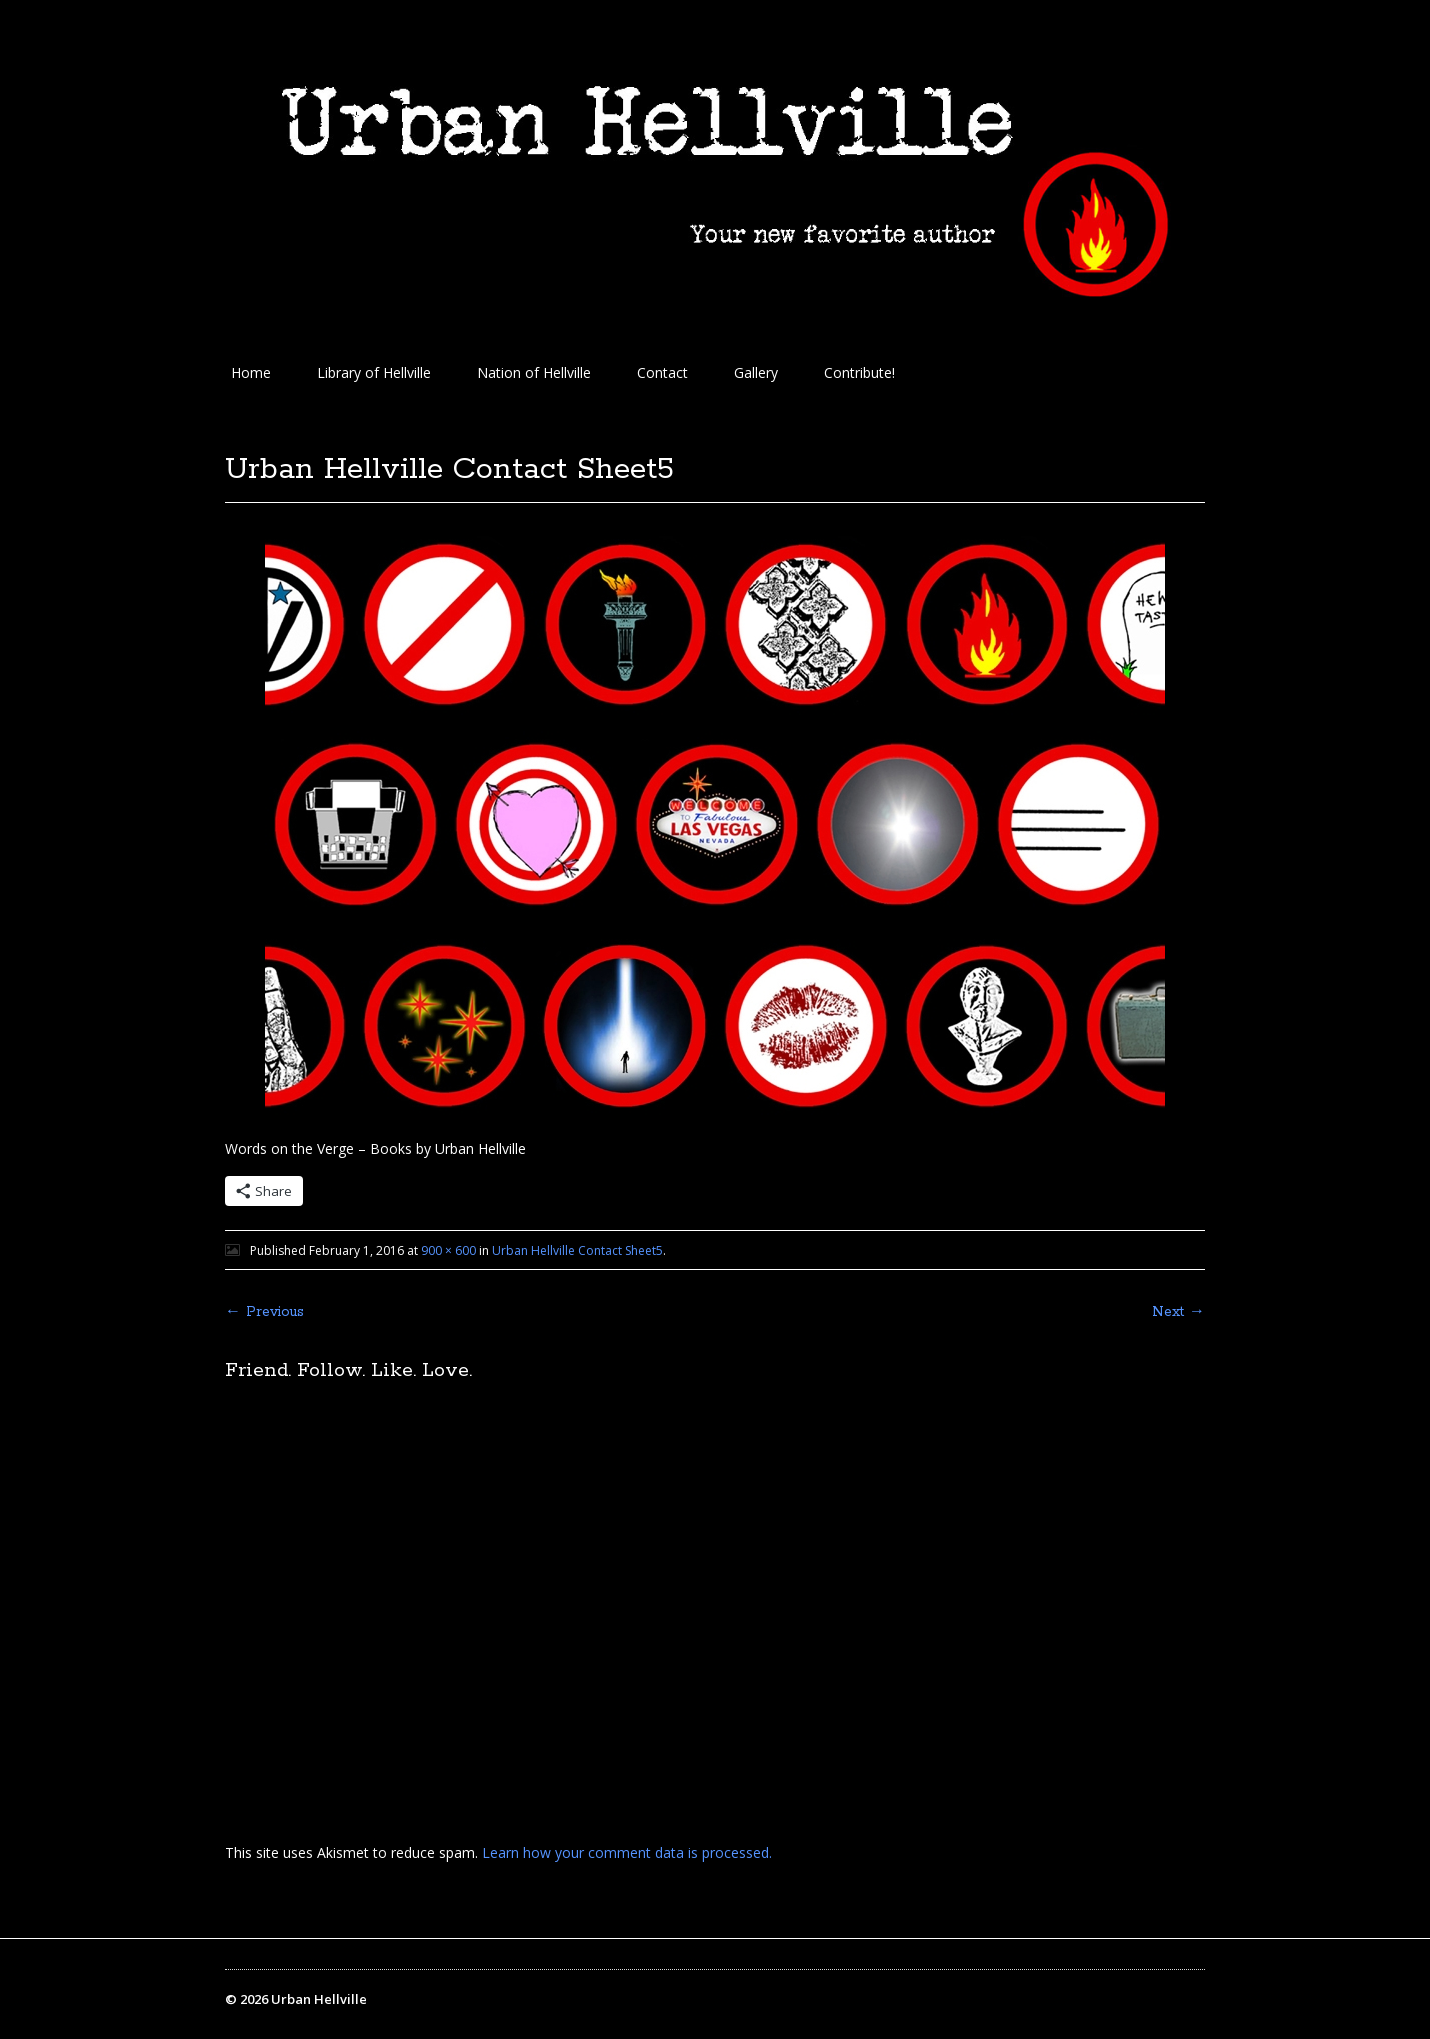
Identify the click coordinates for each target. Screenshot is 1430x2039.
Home (251, 372)
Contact (662, 372)
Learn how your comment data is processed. (627, 1852)
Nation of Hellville (534, 372)
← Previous (264, 1312)
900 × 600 (448, 1250)
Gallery (756, 372)
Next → (1178, 1312)
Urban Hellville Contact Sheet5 (577, 1250)
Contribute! (859, 372)
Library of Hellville (374, 372)
